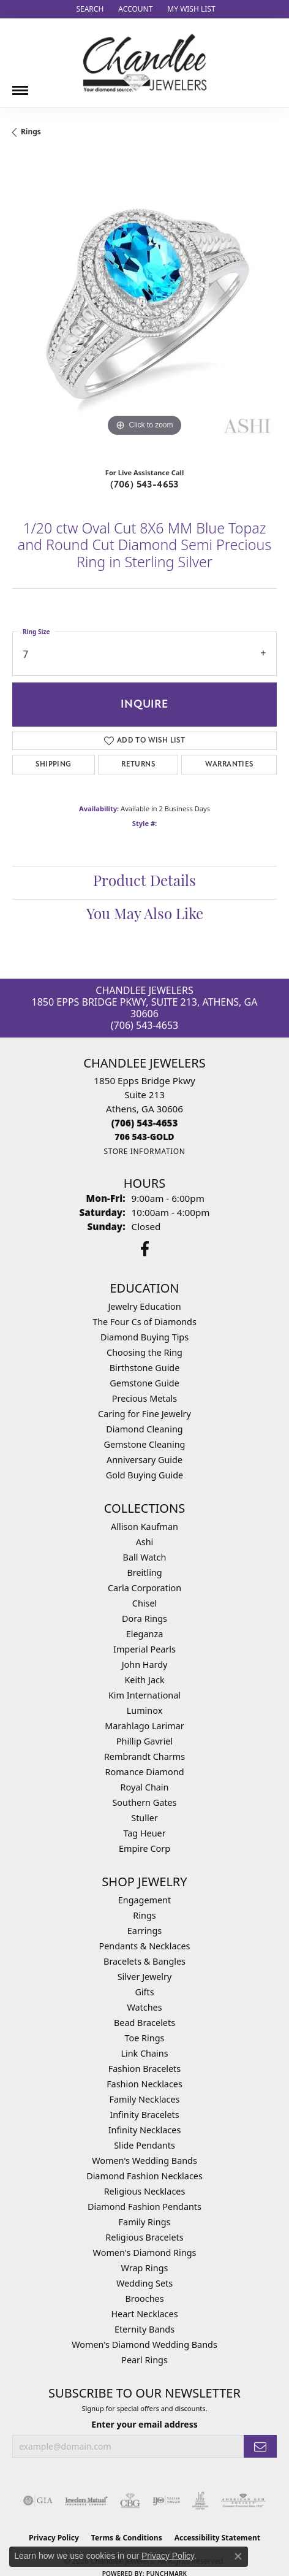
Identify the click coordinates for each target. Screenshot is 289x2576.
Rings (31, 131)
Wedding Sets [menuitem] (144, 2283)
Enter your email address (144, 2424)
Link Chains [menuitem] (144, 2053)
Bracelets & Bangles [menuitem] (144, 1961)
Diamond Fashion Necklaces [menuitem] (144, 2176)
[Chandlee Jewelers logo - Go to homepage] (145, 63)
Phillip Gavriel (144, 1741)
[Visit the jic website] (200, 2500)
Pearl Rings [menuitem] (144, 2360)
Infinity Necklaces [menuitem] (144, 2130)
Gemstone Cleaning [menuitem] (145, 1444)
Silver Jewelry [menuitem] (145, 1976)
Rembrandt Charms (144, 1756)
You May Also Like (144, 915)
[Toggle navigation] (20, 86)
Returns (138, 764)
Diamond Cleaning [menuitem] (144, 1429)
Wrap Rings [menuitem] (144, 2268)
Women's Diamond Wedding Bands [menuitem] (144, 2344)
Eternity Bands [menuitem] (144, 2329)
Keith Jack (144, 1680)
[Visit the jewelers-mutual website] (86, 2500)
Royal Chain (145, 1787)
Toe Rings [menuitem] (145, 2038)
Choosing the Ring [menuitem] (144, 1352)
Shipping (53, 764)
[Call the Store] (144, 1123)
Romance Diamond (144, 1772)
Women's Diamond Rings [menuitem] (145, 2252)
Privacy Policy (167, 2556)
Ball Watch (145, 1557)
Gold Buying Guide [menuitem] (144, 1475)
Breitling (144, 1572)
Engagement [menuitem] (144, 1900)
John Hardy (145, 1664)
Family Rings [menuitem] (145, 2222)
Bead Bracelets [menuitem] (144, 2022)
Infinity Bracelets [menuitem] (144, 2114)
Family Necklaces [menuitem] (145, 2099)
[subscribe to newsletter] (260, 2446)
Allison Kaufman (144, 1526)
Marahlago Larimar (144, 1726)
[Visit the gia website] (38, 2500)
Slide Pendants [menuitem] (144, 2145)
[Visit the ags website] (243, 2500)
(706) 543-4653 (144, 484)
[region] (144, 307)
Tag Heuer (144, 1833)
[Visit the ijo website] (166, 2500)
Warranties (229, 764)
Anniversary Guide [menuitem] (144, 1460)
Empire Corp (144, 1848)
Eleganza (144, 1634)
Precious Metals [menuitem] (144, 1398)
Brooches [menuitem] (144, 2298)
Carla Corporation (144, 1588)
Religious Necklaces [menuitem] (145, 2191)
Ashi (145, 1542)
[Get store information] (144, 1151)
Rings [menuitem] (144, 1915)
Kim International (144, 1695)
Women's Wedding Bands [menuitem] (144, 2160)
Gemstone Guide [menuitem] (144, 1383)
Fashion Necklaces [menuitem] (144, 2084)
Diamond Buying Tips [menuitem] (144, 1337)
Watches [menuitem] (144, 2007)
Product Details (144, 882)
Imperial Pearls (144, 1649)
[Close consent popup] (238, 2556)
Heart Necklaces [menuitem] (144, 2314)
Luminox (145, 1710)
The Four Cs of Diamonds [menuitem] (144, 1322)
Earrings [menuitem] (144, 1930)
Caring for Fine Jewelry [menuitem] (144, 1414)
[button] (88, 9)
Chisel (144, 1603)
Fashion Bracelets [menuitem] (144, 2068)
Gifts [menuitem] (144, 1992)
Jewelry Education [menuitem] (144, 1306)
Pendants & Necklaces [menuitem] (144, 1946)
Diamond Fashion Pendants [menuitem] (144, 2206)
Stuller (144, 1818)
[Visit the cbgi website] (130, 2500)
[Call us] (144, 1136)
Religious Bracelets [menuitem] (144, 2237)
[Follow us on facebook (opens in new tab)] (144, 1249)
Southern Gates (144, 1802)
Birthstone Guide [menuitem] (145, 1368)
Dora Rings (144, 1618)
